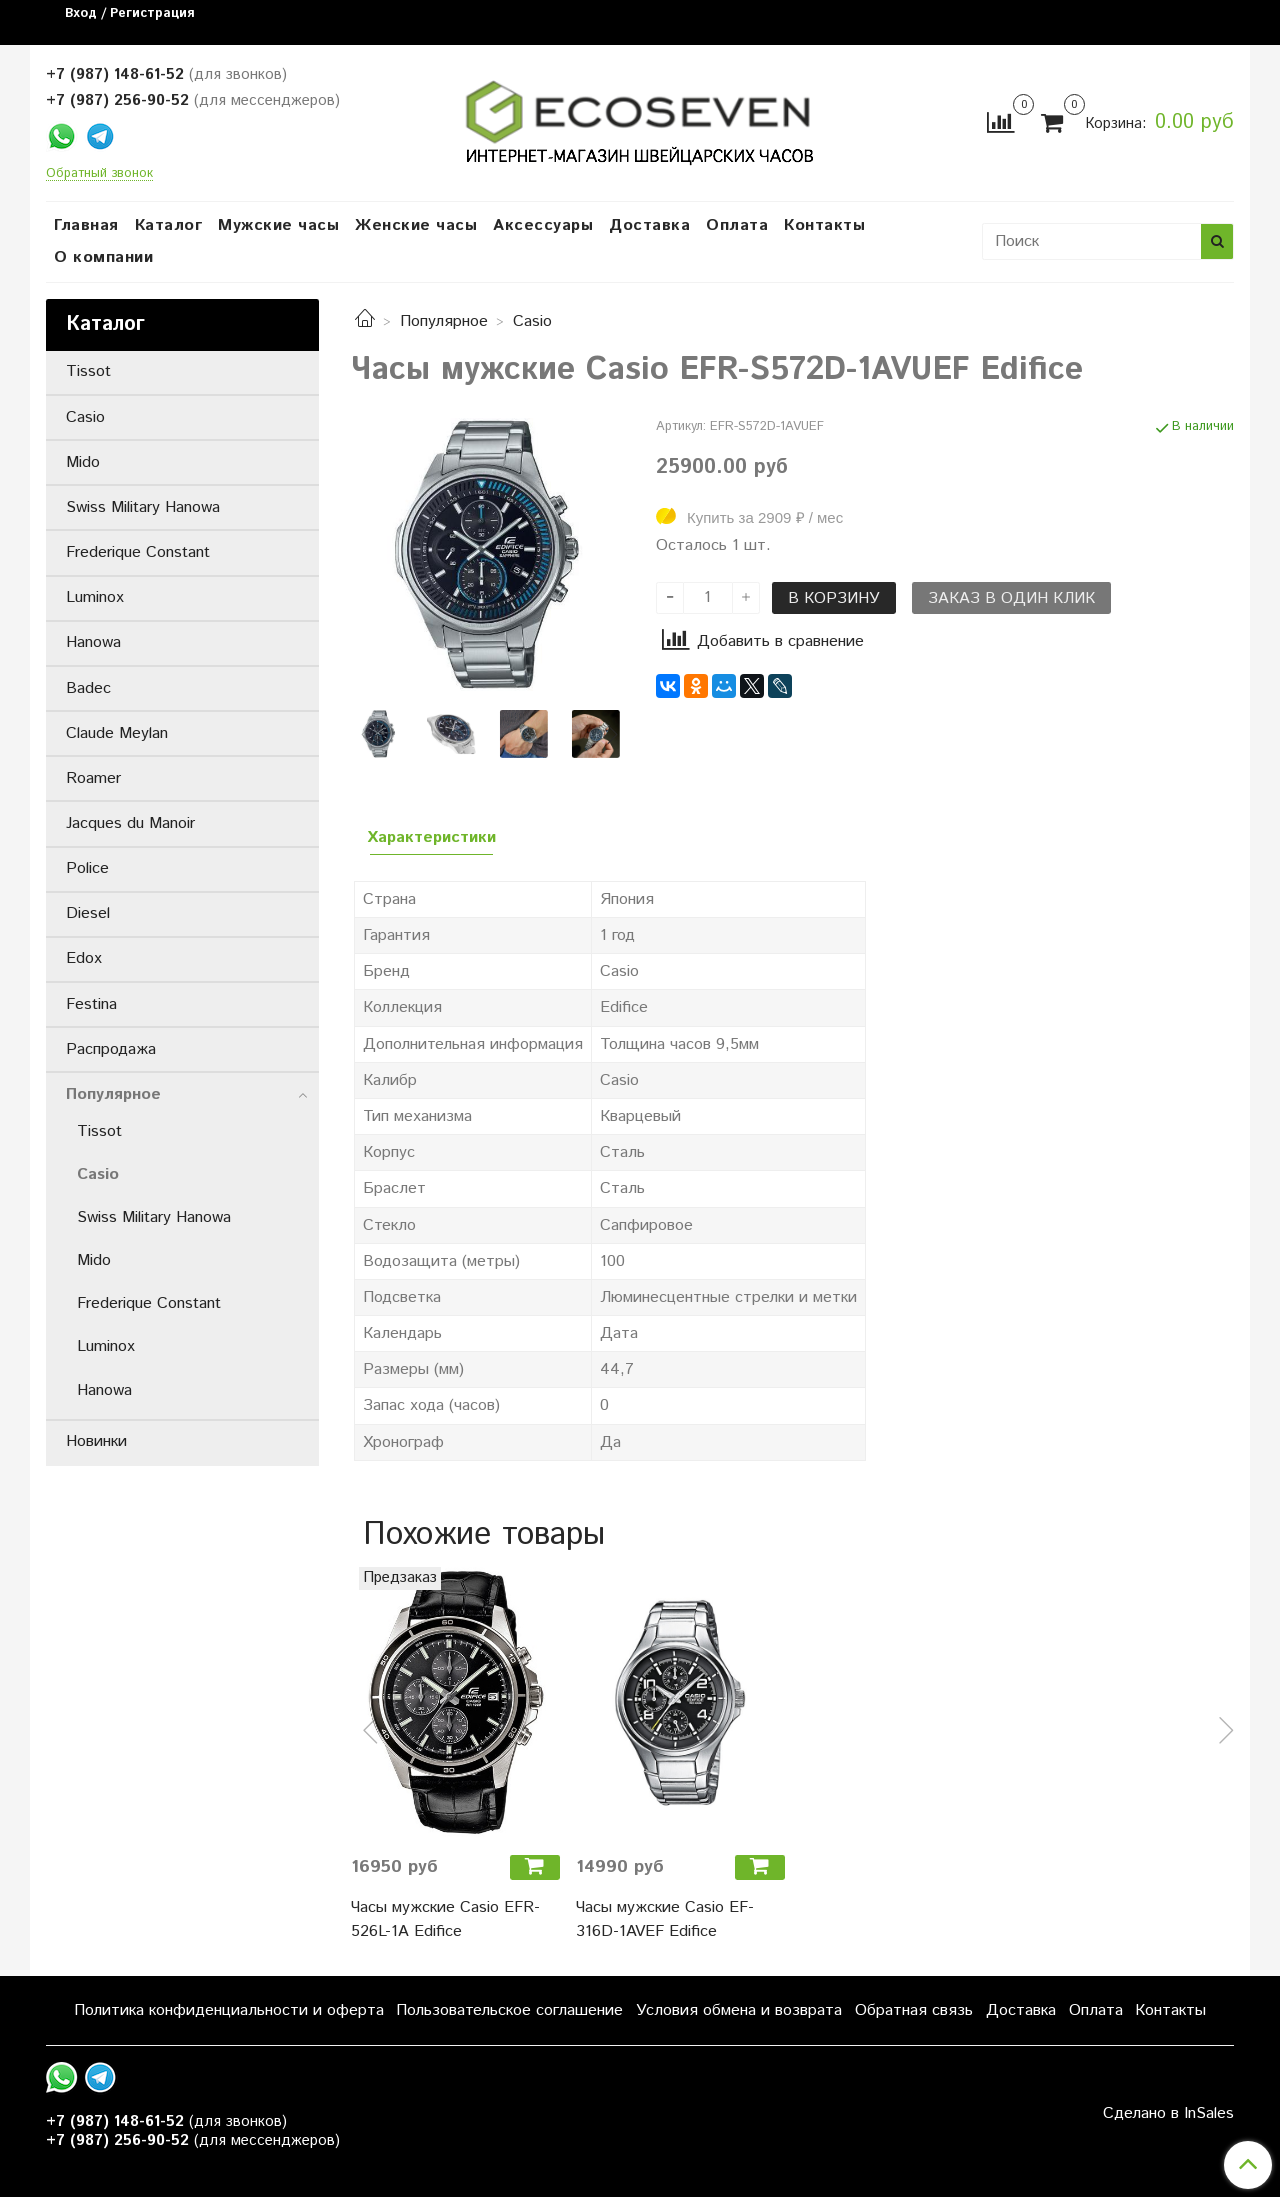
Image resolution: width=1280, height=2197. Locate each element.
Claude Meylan (117, 733)
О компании (103, 257)
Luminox (95, 597)
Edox (84, 958)
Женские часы (416, 225)
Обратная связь (914, 2010)
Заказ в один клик (1011, 598)
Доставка (649, 225)
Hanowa (93, 642)
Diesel (88, 913)
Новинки (96, 1441)
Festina (91, 1004)
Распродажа (111, 1049)
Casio (532, 321)
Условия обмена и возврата (739, 2010)
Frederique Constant (138, 552)
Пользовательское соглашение (509, 2010)
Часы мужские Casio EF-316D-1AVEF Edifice (665, 1919)
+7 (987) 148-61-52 (115, 74)
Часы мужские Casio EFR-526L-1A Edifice (445, 1919)
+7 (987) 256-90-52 (117, 100)
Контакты (824, 225)
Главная (86, 225)
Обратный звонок (99, 174)
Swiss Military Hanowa (143, 507)
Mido (83, 462)
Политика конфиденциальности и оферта (229, 2010)
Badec (88, 688)
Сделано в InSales (1168, 2114)
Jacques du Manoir (130, 823)
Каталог (169, 225)
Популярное (444, 321)
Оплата (737, 225)
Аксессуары (543, 225)
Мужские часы (278, 225)
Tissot (88, 371)
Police (87, 868)
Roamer (93, 778)
